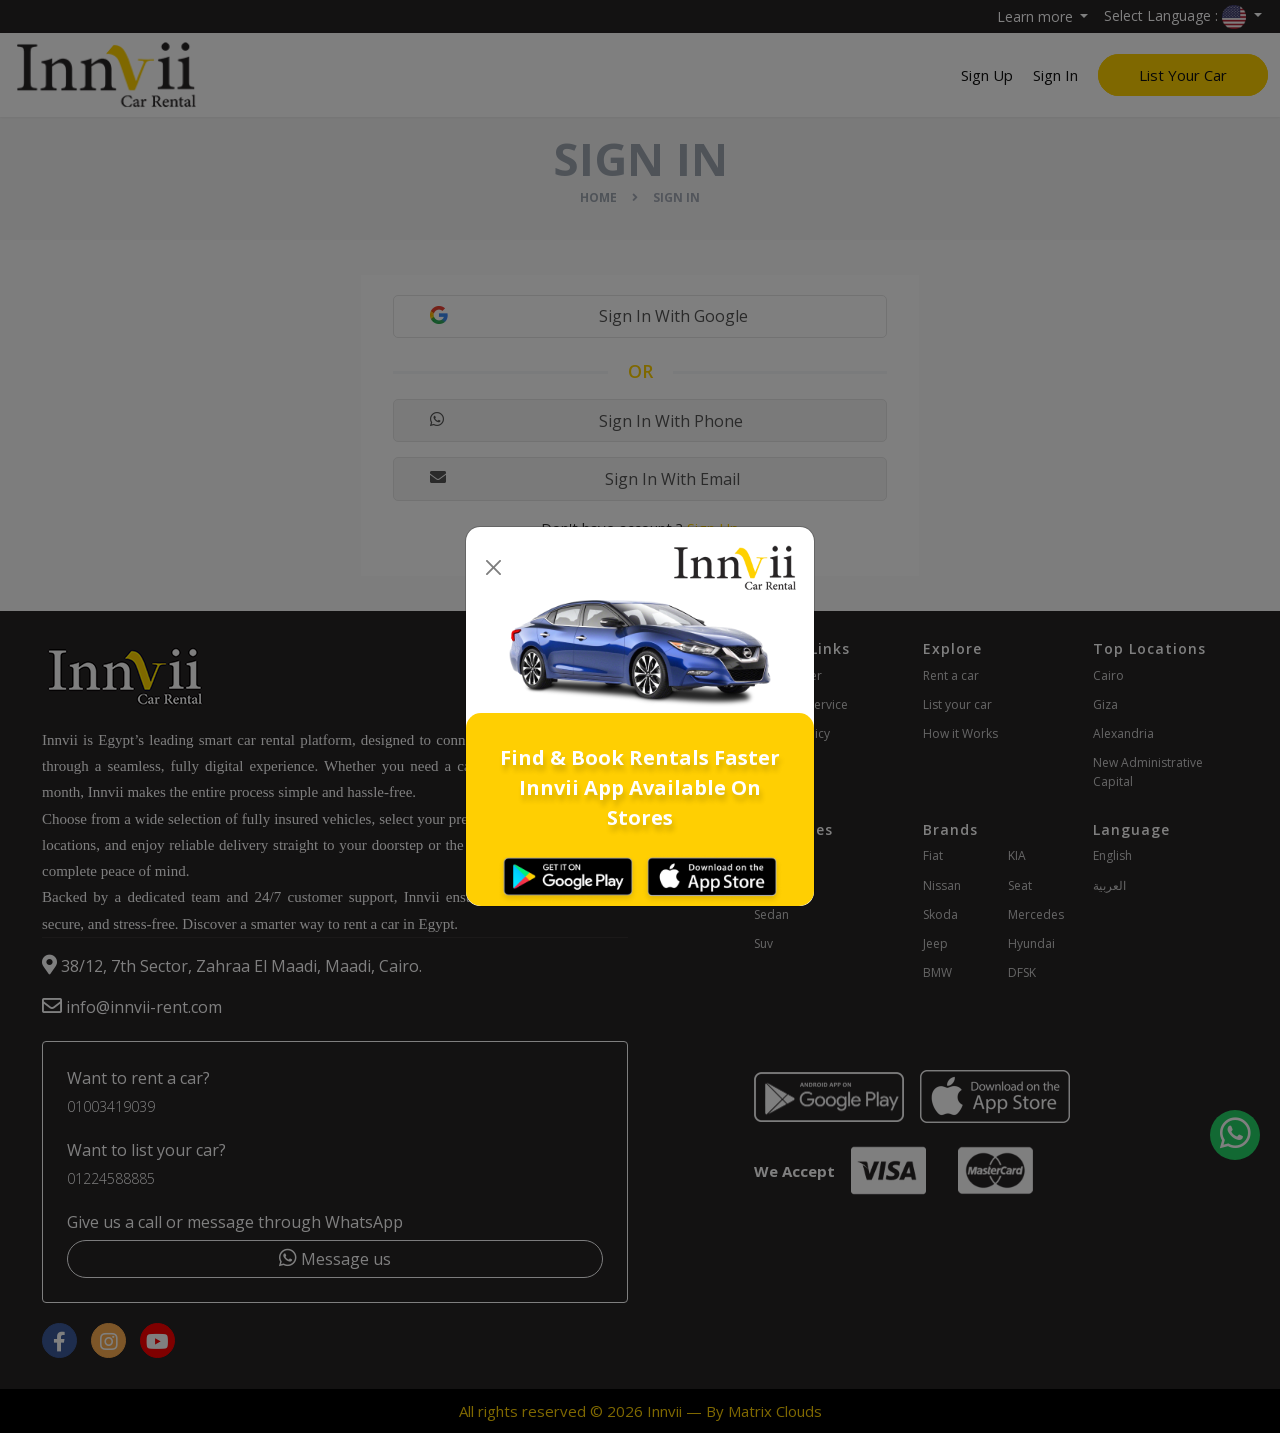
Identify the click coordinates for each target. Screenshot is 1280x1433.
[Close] (493, 568)
